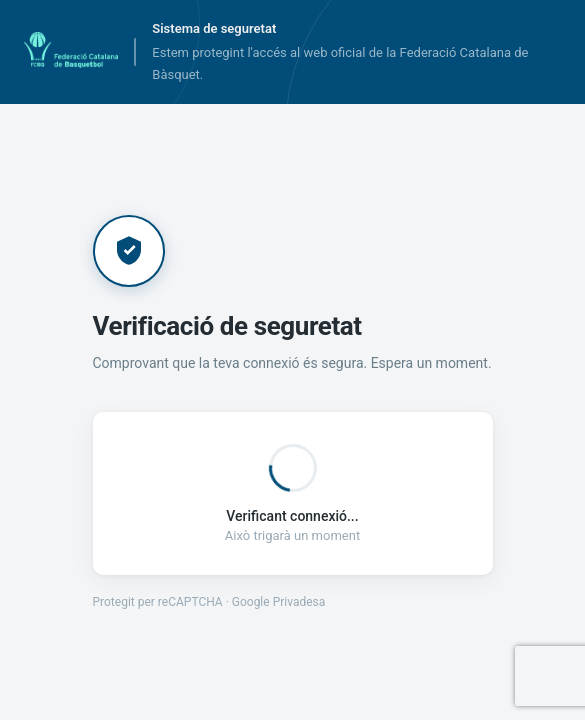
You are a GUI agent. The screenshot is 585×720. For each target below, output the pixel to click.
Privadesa (299, 602)
